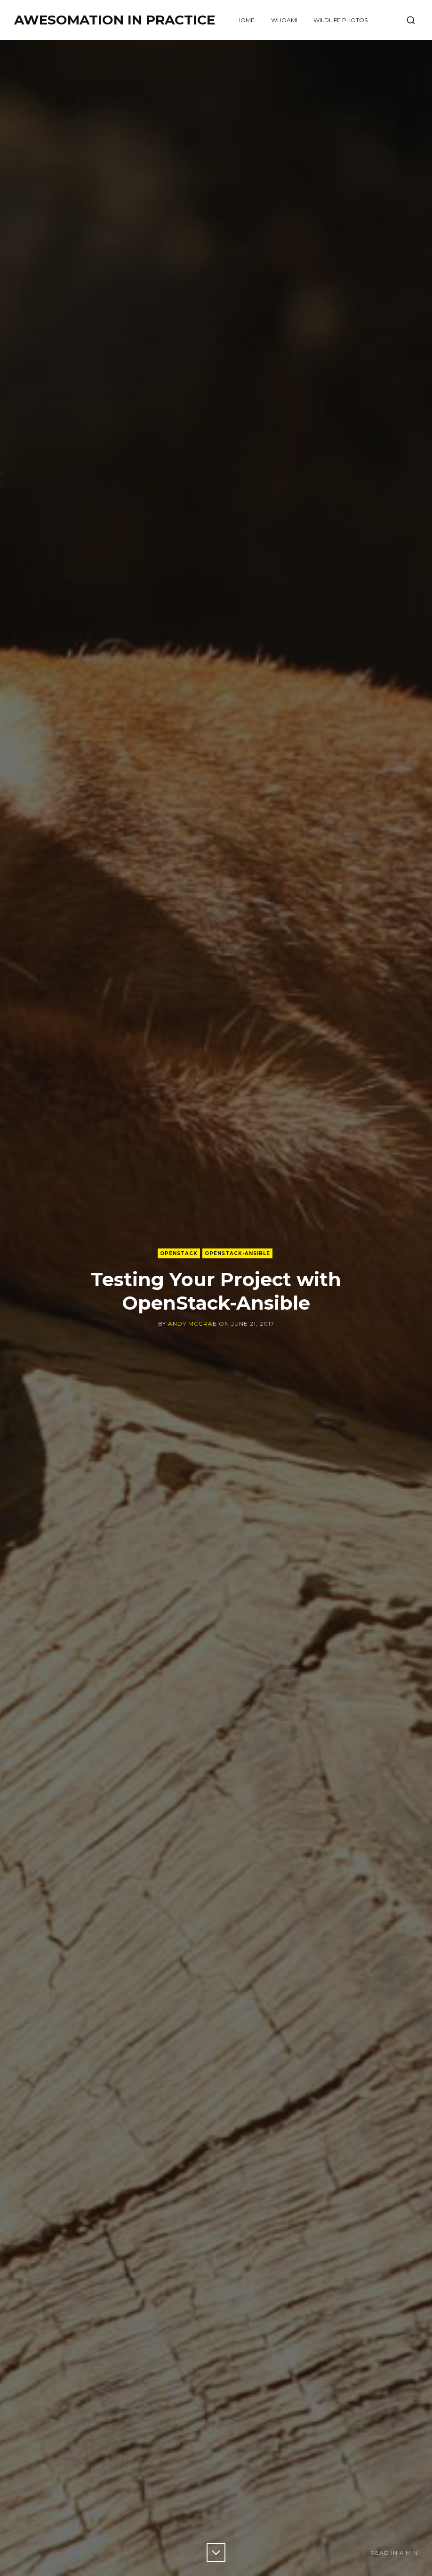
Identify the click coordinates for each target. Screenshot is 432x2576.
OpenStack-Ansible (237, 1253)
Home (245, 20)
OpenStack (179, 1253)
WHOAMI (284, 20)
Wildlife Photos (340, 20)
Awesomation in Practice (114, 20)
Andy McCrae (192, 1323)
